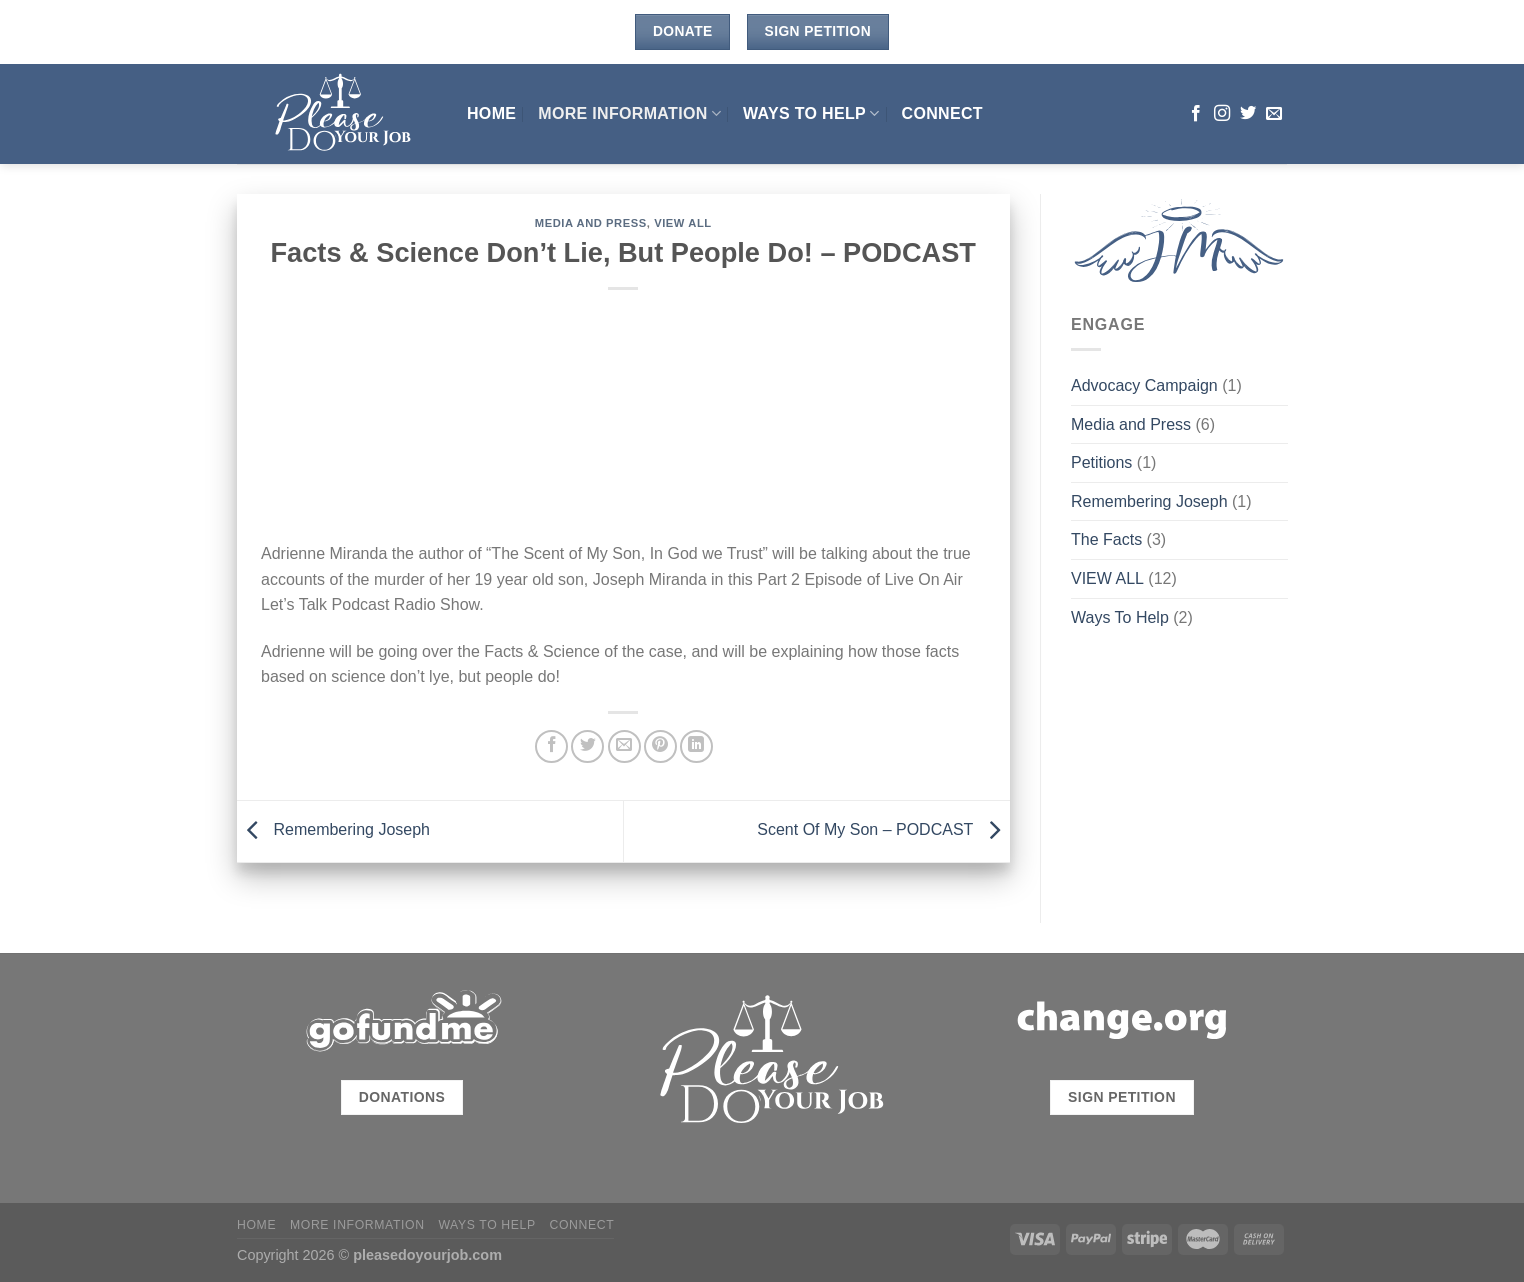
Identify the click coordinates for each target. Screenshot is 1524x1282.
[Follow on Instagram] (1222, 114)
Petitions (1101, 462)
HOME (491, 113)
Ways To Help (811, 113)
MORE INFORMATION (629, 113)
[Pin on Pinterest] (660, 746)
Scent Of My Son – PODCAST (883, 830)
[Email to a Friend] (624, 746)
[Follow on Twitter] (1248, 114)
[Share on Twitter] (587, 746)
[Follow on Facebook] (1196, 114)
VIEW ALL (683, 223)
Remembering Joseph (333, 830)
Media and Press (591, 223)
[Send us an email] (1274, 114)
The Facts (1106, 539)
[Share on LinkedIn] (696, 746)
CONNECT (942, 113)
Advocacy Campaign (1144, 385)
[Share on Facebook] (551, 746)
